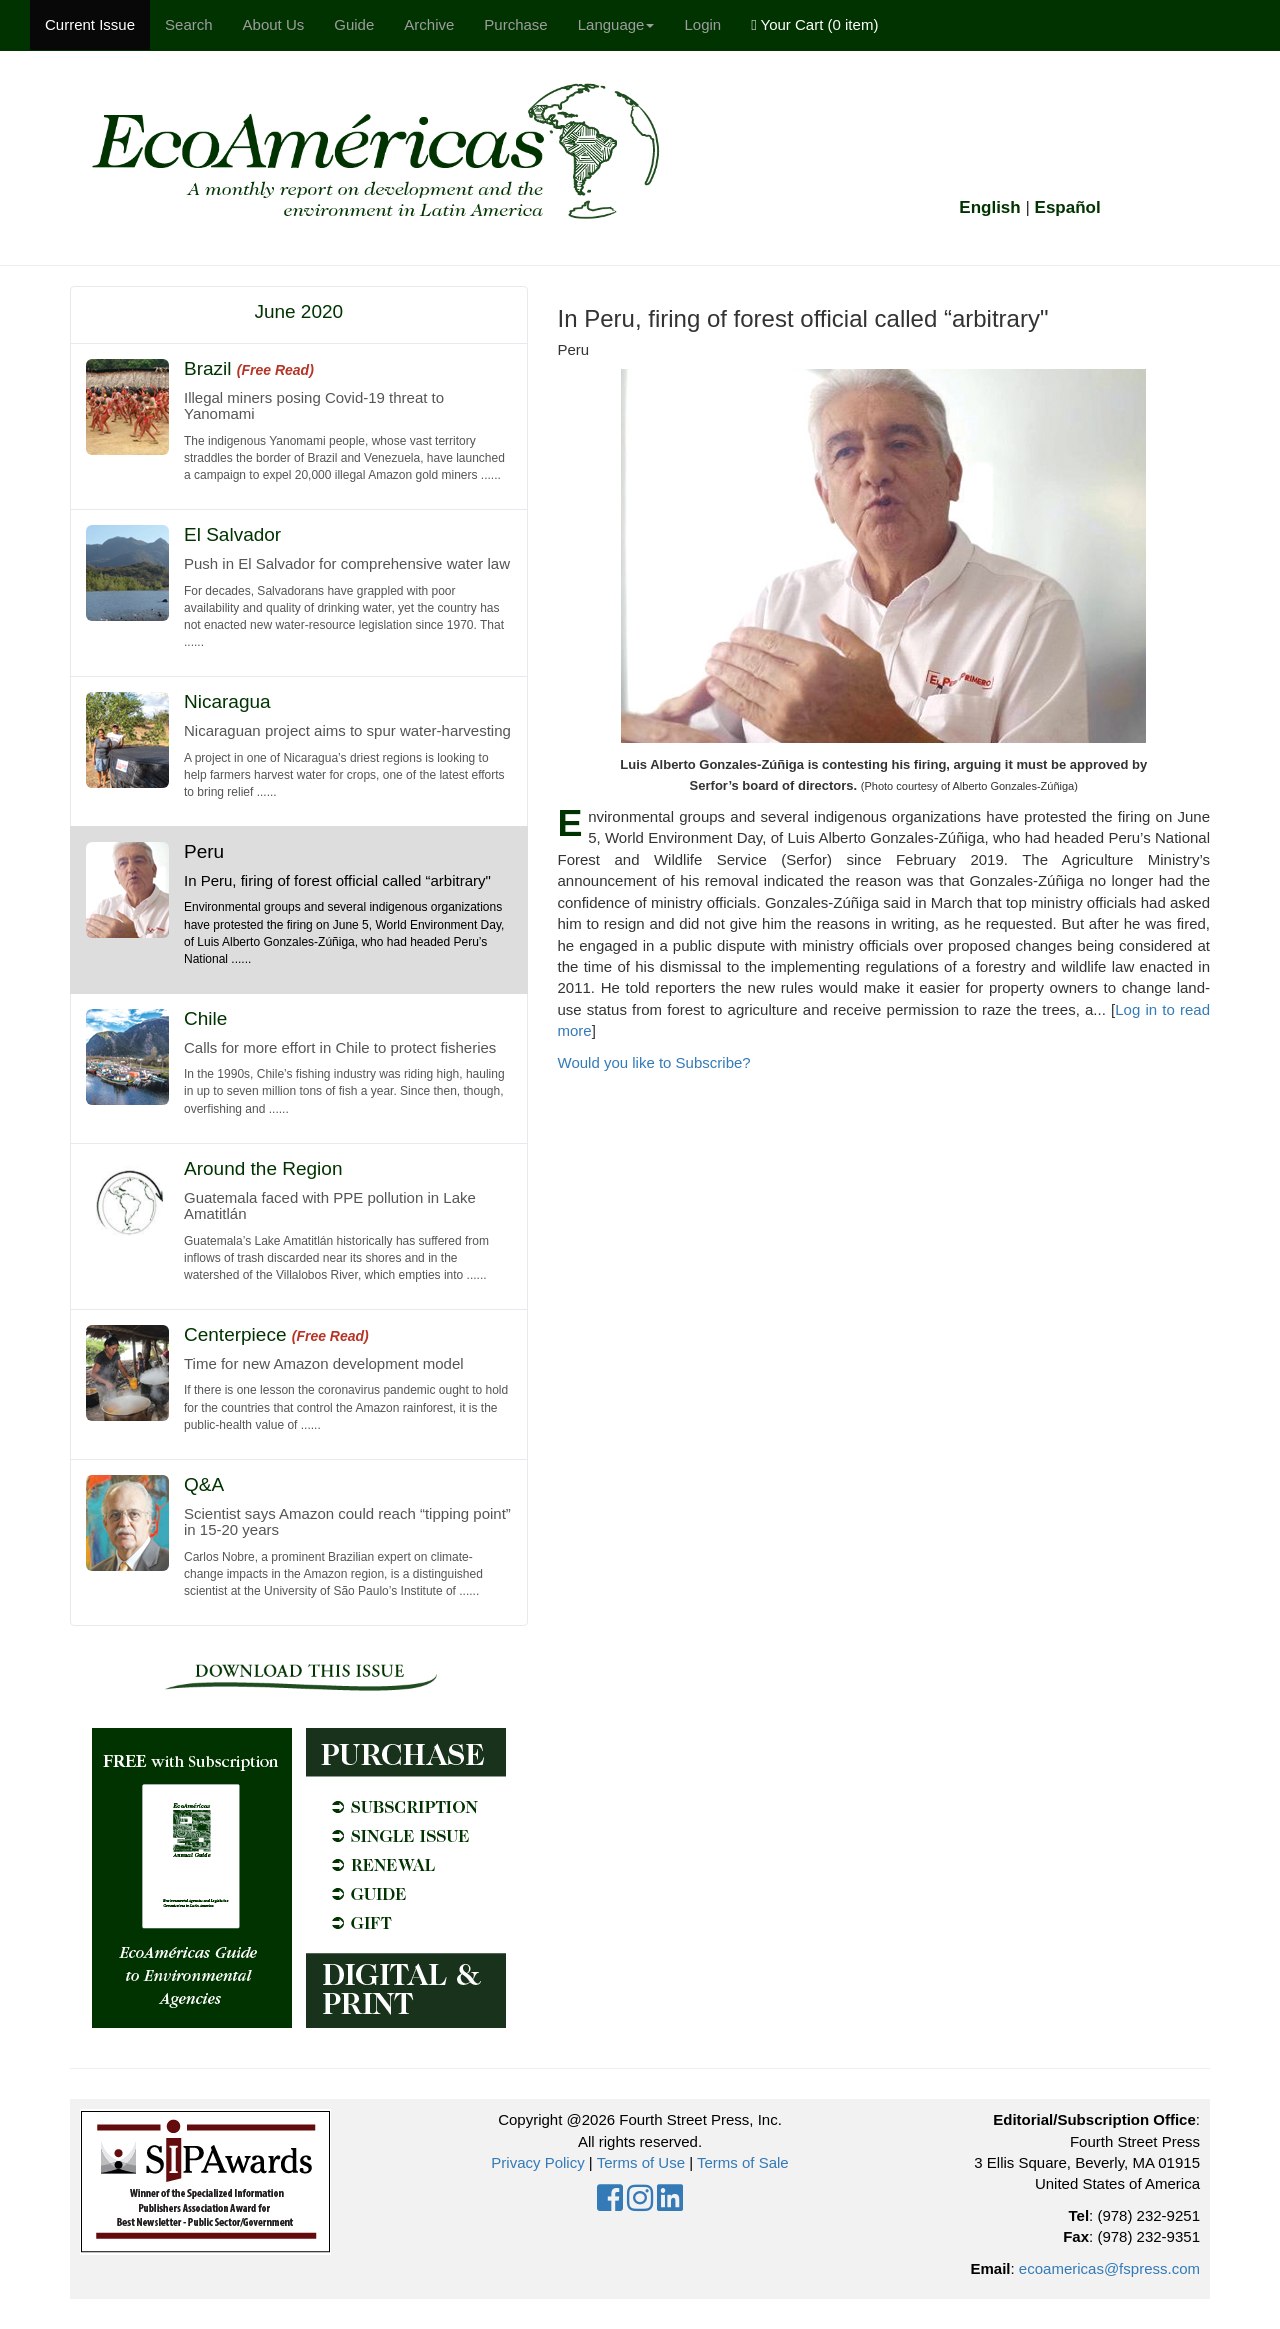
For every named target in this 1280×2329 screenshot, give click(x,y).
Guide (354, 24)
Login (702, 24)
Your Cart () (814, 24)
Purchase (515, 24)
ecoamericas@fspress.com (1109, 2268)
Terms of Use (641, 2162)
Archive (429, 24)
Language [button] (616, 24)
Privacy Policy (537, 2162)
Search (189, 24)
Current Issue (90, 24)
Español (1068, 207)
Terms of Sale (743, 2162)
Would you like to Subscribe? (654, 1062)
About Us (274, 24)
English (989, 207)
